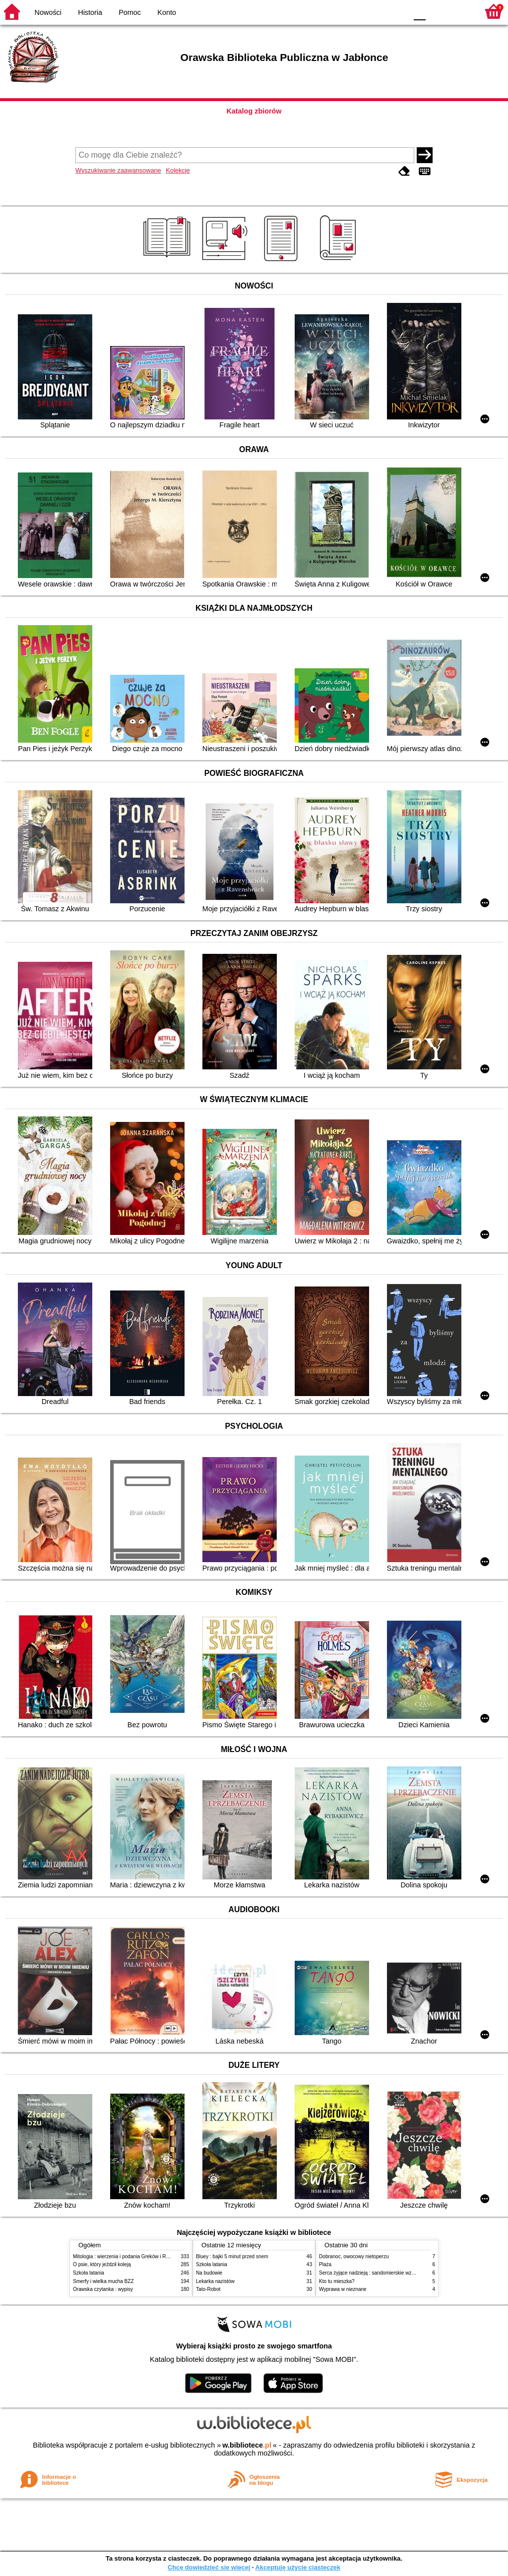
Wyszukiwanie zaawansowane (118, 170)
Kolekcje (178, 170)
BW (356, 11)
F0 (419, 11)
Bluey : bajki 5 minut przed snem (232, 2256)
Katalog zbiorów (253, 111)
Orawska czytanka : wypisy (103, 2289)
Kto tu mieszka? (337, 2281)
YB (376, 11)
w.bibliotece (246, 2445)
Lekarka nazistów (215, 2281)
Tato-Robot (208, 2289)
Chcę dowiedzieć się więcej (209, 2567)
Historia (90, 12)
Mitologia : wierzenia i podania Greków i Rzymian (127, 2256)
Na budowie (209, 2273)
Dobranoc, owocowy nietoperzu (354, 2256)
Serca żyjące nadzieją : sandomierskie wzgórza (371, 2273)
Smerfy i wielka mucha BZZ (103, 2281)
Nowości (48, 12)
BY (396, 11)
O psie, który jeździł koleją (102, 2264)
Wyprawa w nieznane (343, 2289)
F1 (437, 11)
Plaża (325, 2264)
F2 (459, 11)
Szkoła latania (88, 2273)
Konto (166, 12)
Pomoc (130, 12)
